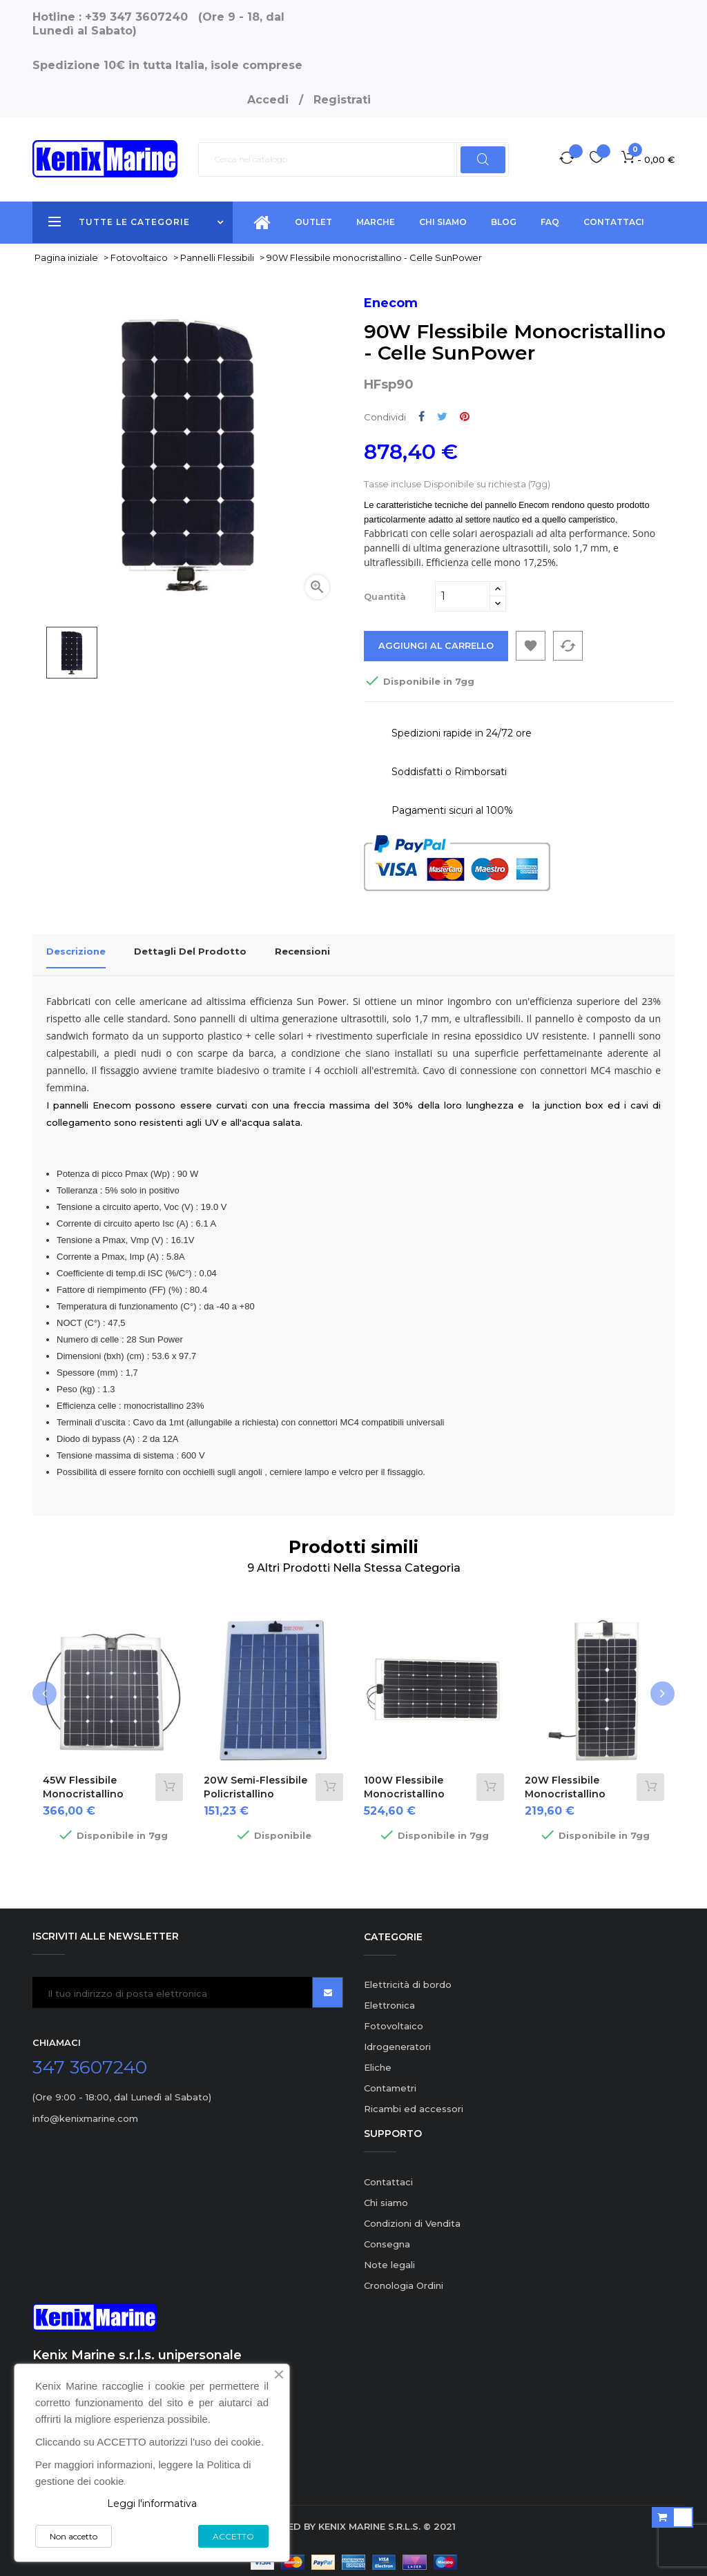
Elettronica (389, 1997)
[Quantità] (462, 596)
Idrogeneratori (397, 2039)
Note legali (389, 2256)
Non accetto (73, 2536)
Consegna (387, 2235)
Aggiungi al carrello (437, 646)
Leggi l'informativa (152, 2503)
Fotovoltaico (393, 2018)
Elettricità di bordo (408, 1976)
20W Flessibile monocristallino (565, 1779)
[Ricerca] (353, 159)
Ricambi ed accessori (413, 2101)
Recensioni (302, 951)
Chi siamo (386, 2194)
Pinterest (464, 416)
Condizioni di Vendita (412, 2215)
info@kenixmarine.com (85, 2110)
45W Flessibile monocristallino (83, 1779)
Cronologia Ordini (403, 2277)
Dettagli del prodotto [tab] (190, 951)
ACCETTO (233, 2536)
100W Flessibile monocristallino (404, 1779)
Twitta (442, 416)
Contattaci (388, 2173)
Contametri (390, 2080)
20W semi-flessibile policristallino (255, 1779)
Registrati (342, 99)
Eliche (377, 2059)
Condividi (421, 416)
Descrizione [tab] (76, 951)
